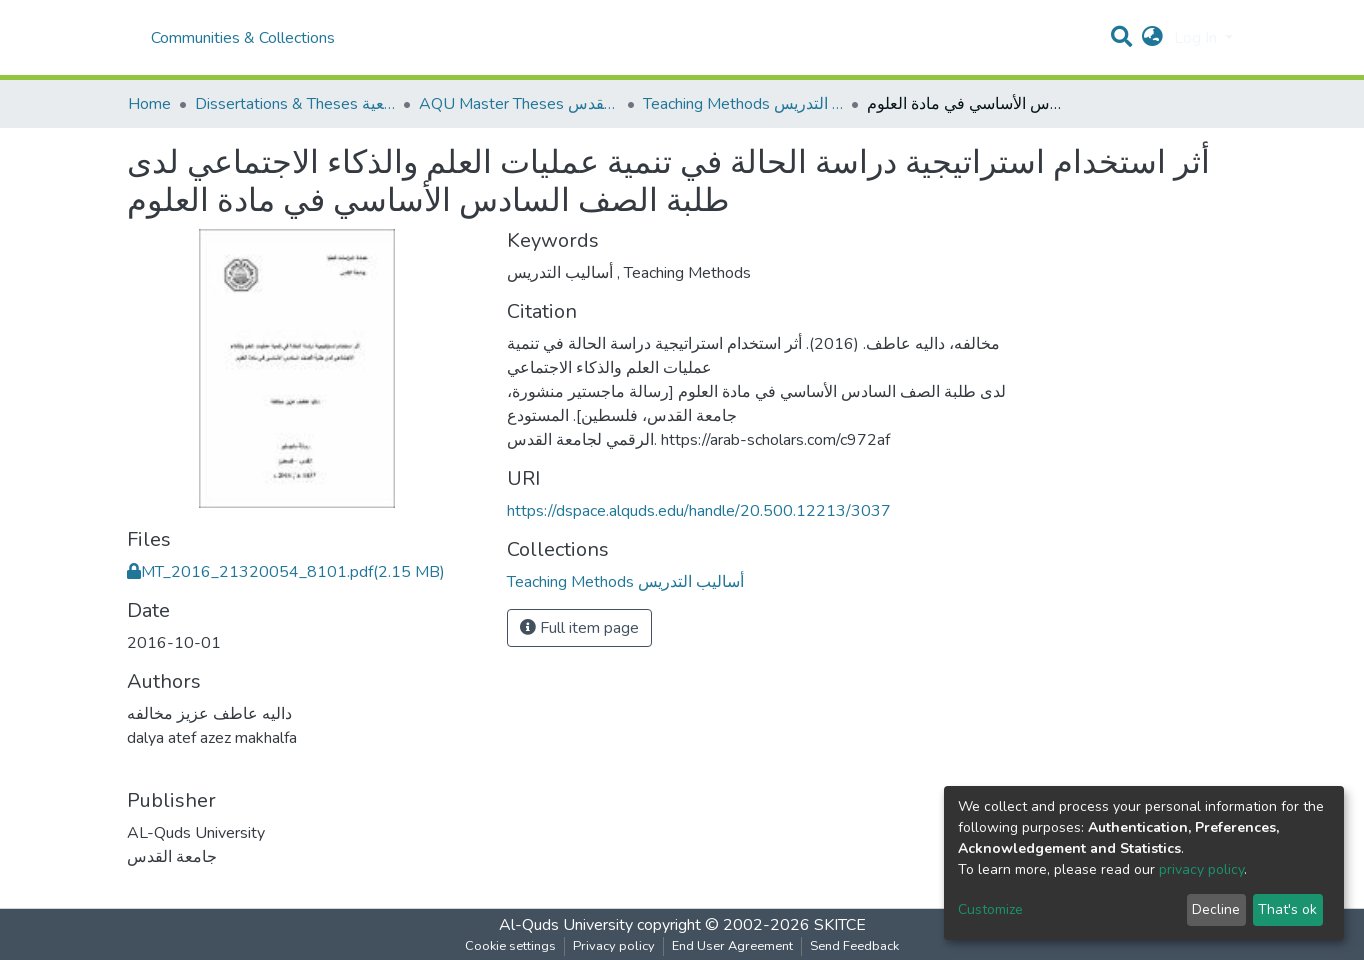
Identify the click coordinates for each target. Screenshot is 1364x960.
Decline (1216, 909)
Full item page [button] (579, 628)
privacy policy (1201, 869)
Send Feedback (854, 946)
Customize (990, 909)
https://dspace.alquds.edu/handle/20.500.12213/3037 (699, 511)
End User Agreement (732, 946)
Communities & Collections (243, 38)
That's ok (1287, 909)
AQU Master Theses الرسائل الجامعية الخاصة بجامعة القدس (519, 104)
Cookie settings (510, 946)
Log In (1197, 38)
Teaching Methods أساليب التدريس (743, 104)
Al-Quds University (566, 925)
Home (149, 104)
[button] (1152, 38)
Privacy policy (614, 946)
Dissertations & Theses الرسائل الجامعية (295, 104)
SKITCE (840, 925)
